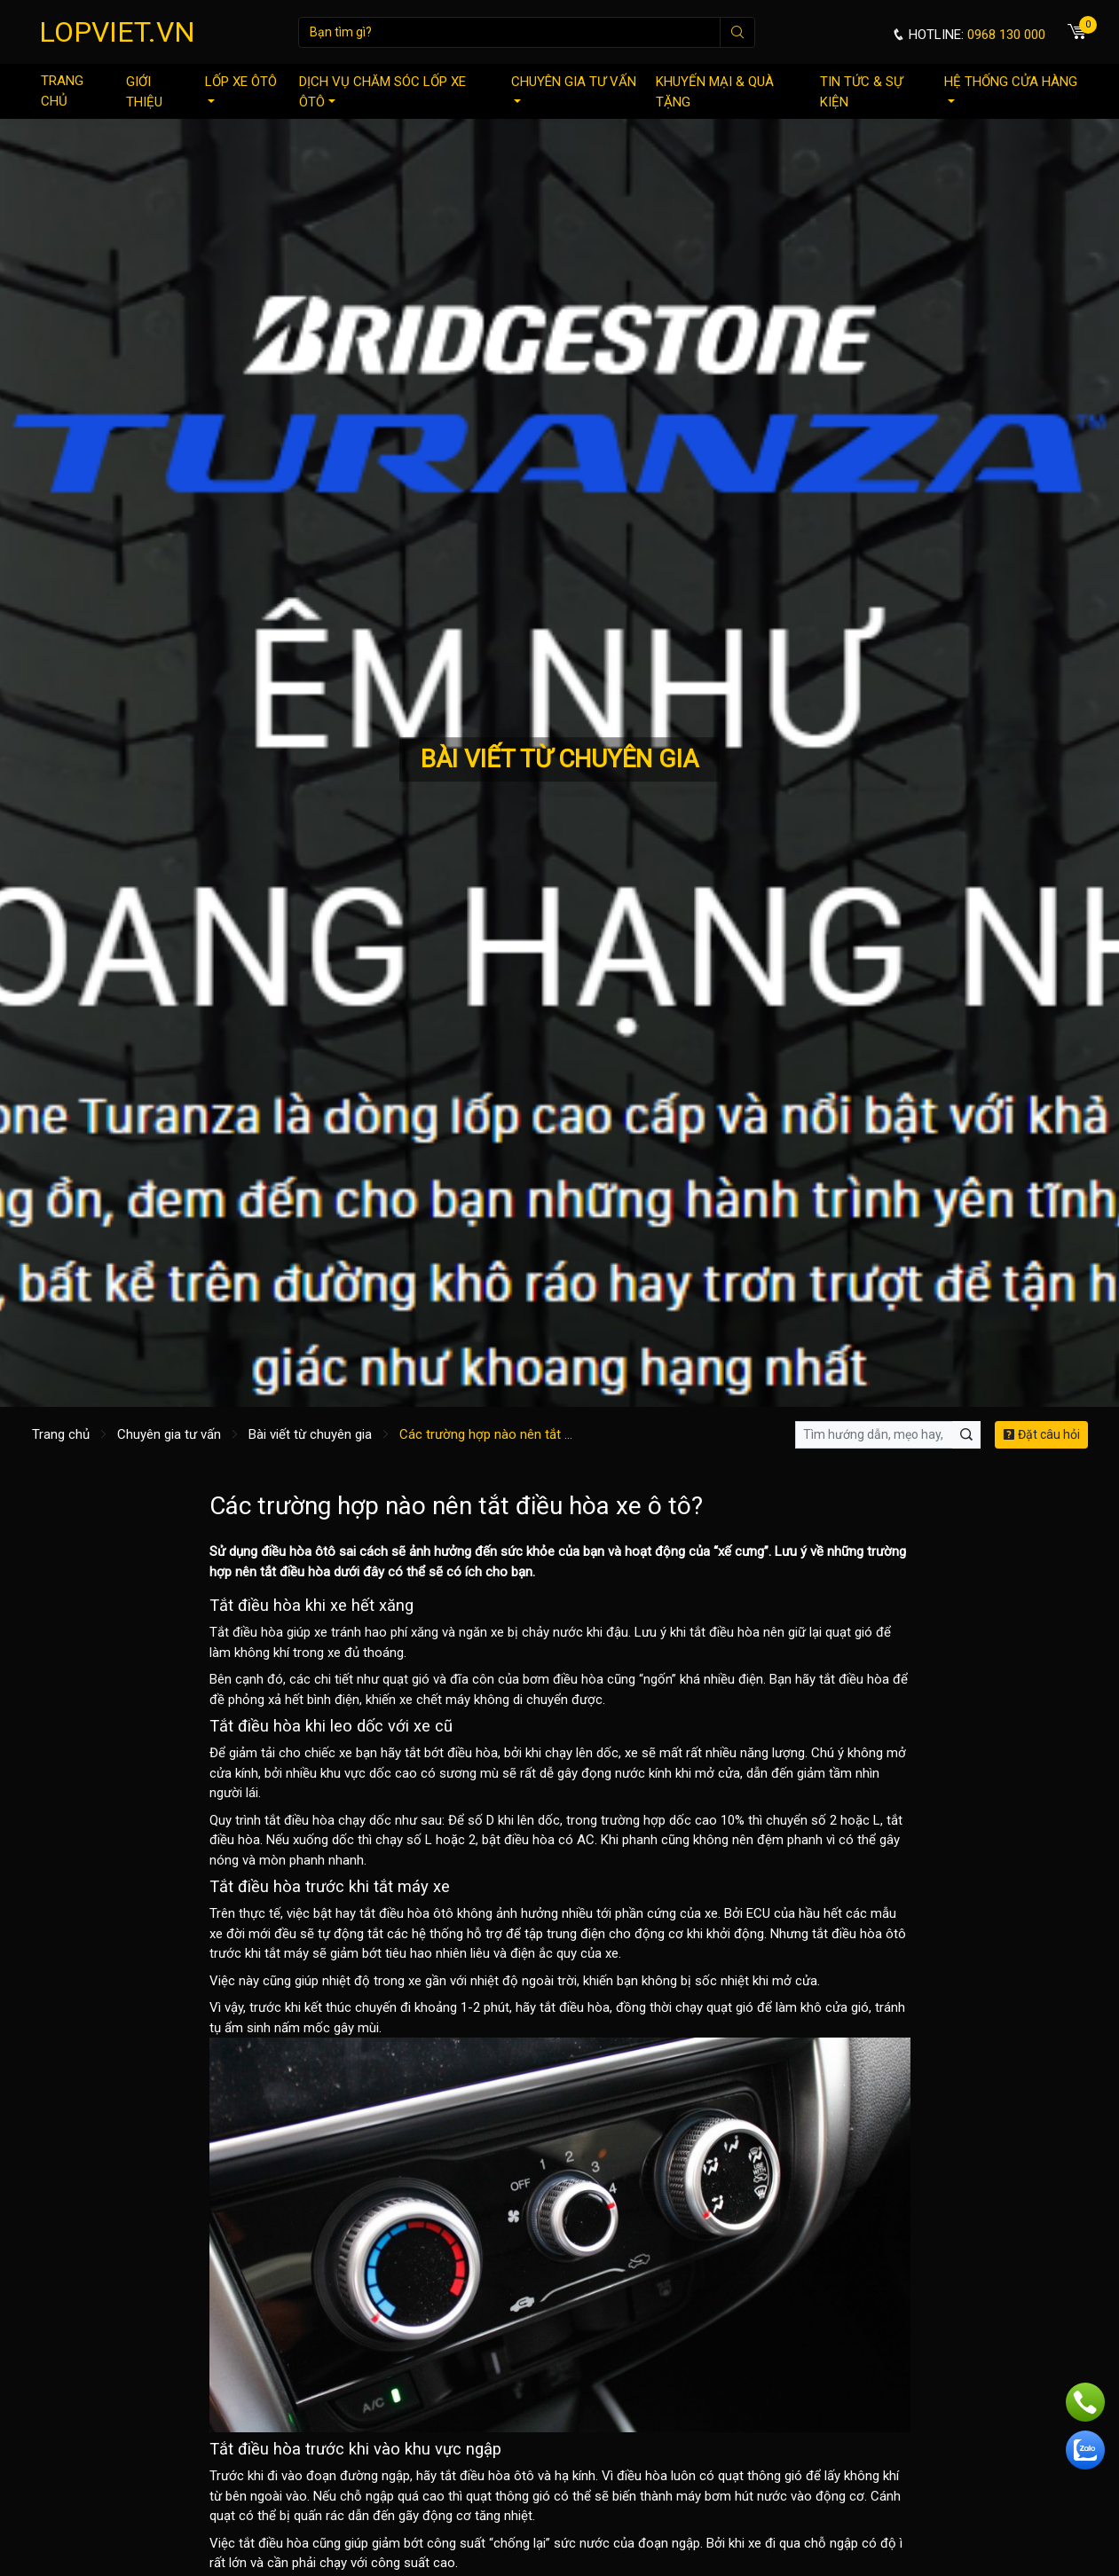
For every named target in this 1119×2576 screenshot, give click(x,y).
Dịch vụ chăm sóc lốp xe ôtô (382, 92)
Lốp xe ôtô (241, 88)
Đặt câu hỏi (1041, 1434)
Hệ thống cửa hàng (1010, 88)
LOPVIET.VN (117, 32)
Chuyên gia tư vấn (573, 88)
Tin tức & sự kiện (861, 92)
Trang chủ (62, 91)
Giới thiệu (144, 92)
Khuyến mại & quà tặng (715, 92)
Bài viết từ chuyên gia (310, 1434)
